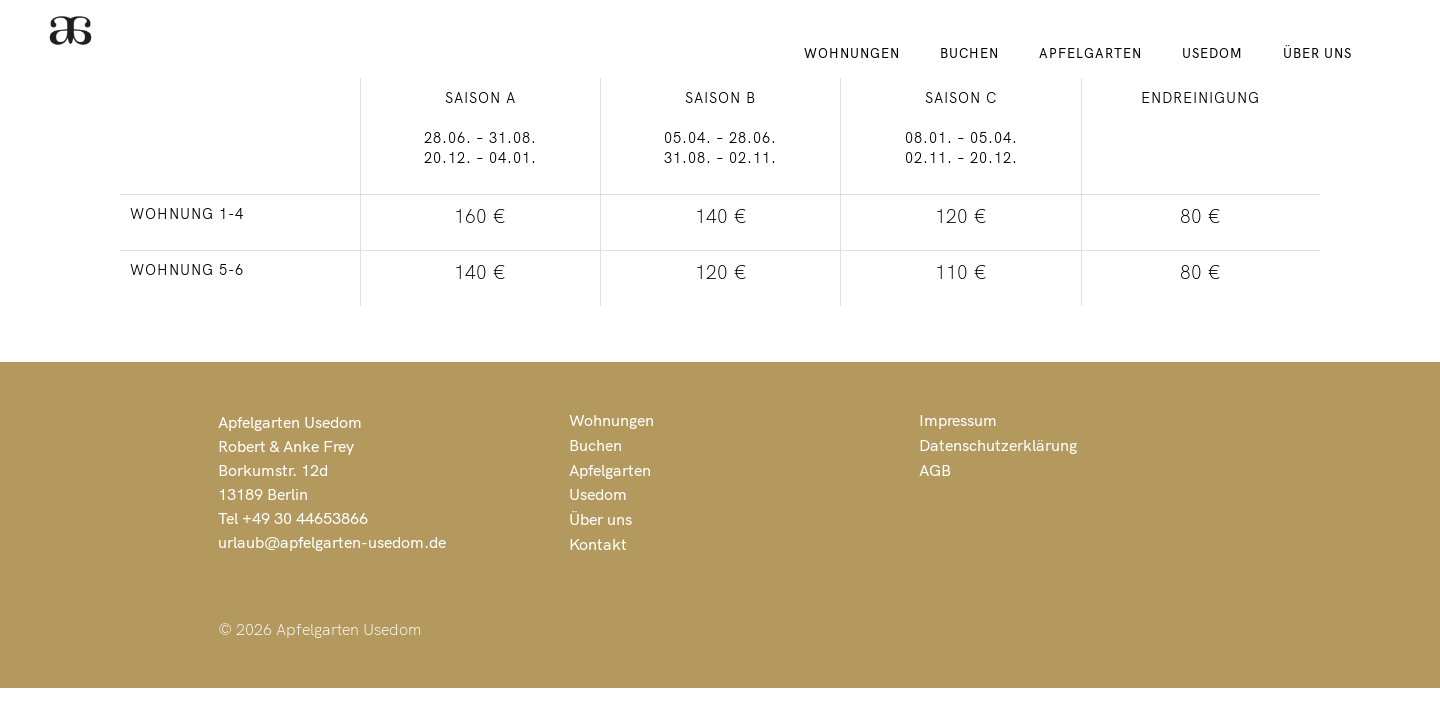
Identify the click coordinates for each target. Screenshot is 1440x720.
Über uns (1317, 53)
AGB (935, 470)
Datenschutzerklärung (998, 445)
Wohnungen (852, 53)
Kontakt (598, 544)
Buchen (969, 53)
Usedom (1212, 53)
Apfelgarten (1090, 53)
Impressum (958, 420)
